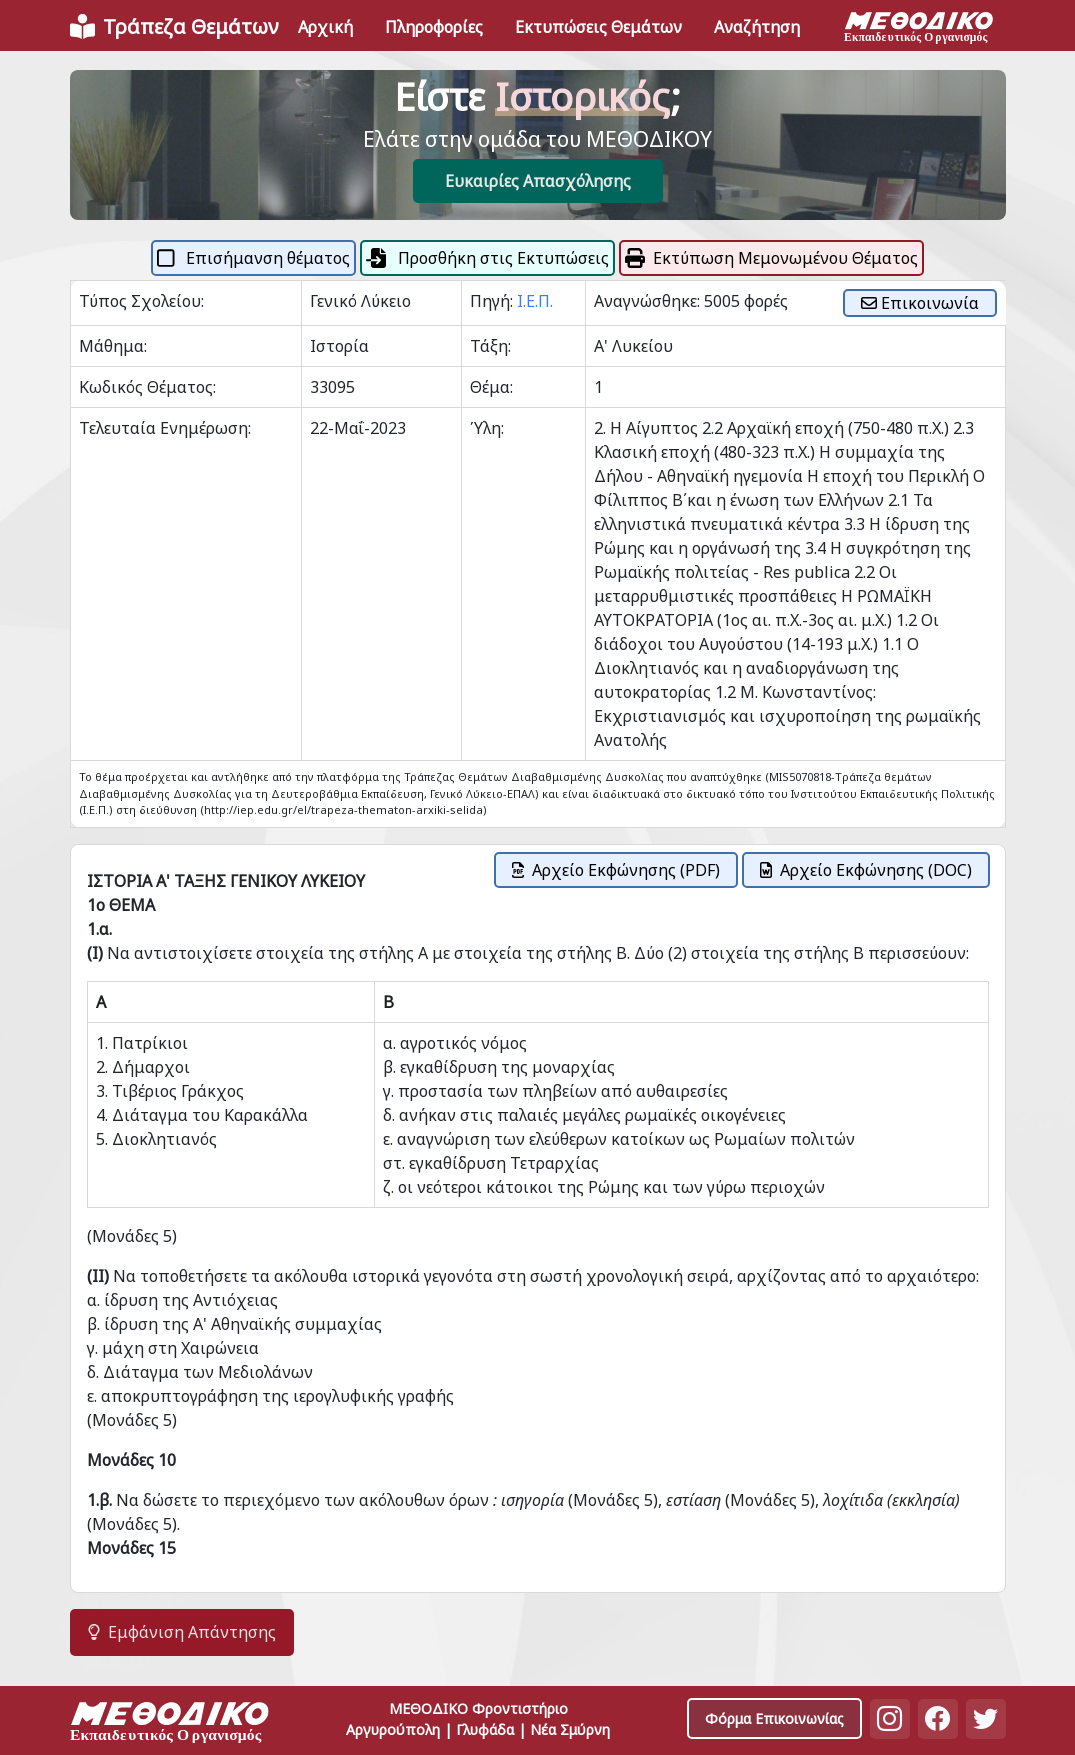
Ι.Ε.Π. (535, 301)
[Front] (174, 27)
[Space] (170, 1724)
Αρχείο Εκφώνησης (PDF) (616, 870)
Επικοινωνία (920, 303)
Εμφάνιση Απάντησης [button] (182, 1632)
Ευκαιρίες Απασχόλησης (538, 181)
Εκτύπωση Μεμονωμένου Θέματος (771, 258)
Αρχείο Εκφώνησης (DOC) (866, 870)
